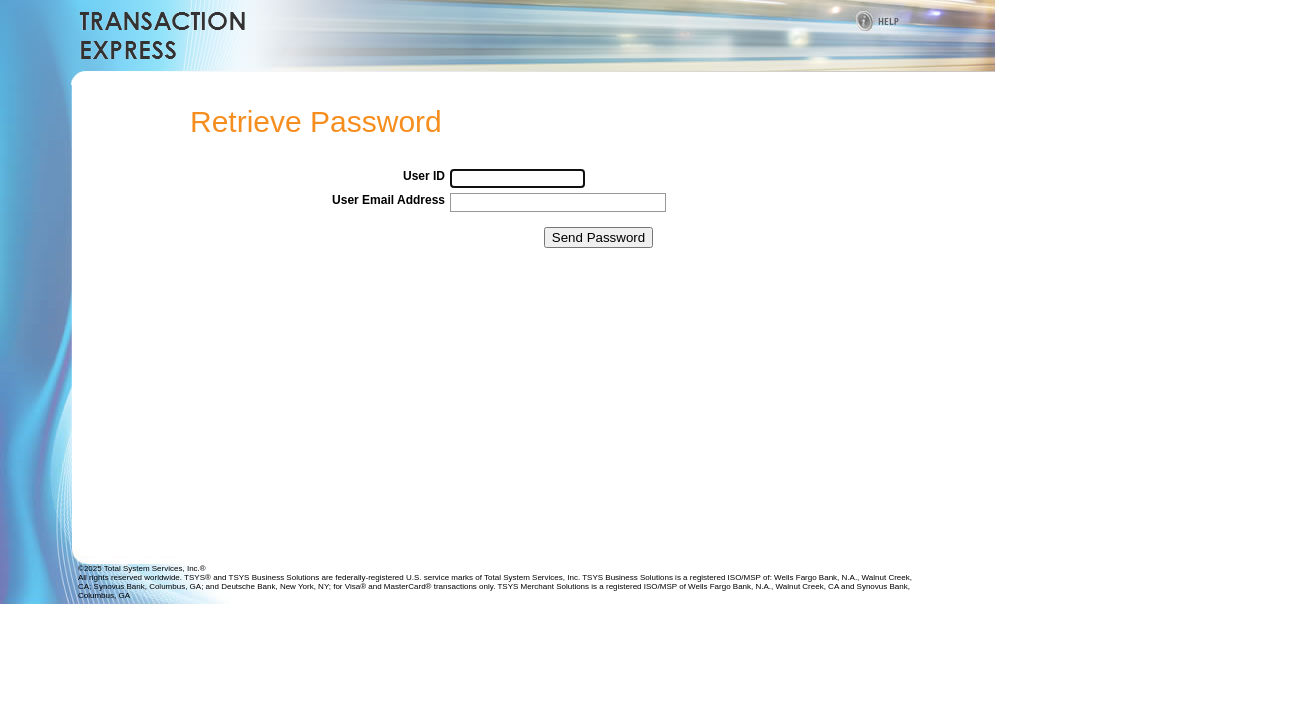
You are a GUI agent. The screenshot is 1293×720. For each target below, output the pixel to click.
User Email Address (388, 200)
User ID (424, 176)
